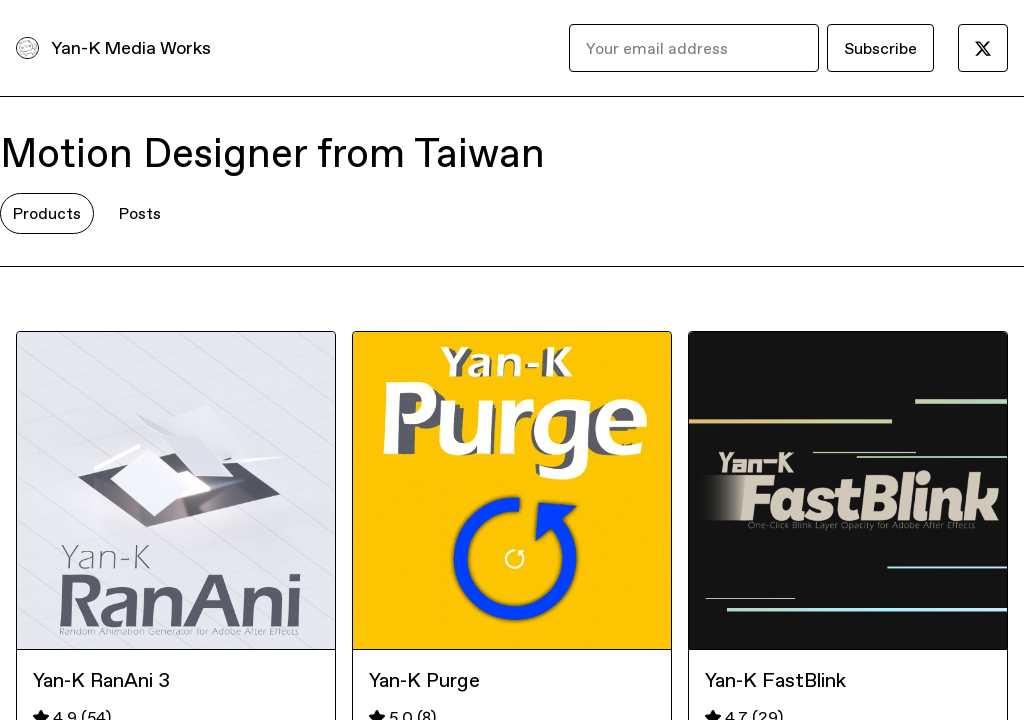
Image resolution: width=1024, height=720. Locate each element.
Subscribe (880, 48)
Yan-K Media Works (131, 47)
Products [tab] (47, 213)
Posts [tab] (140, 213)
